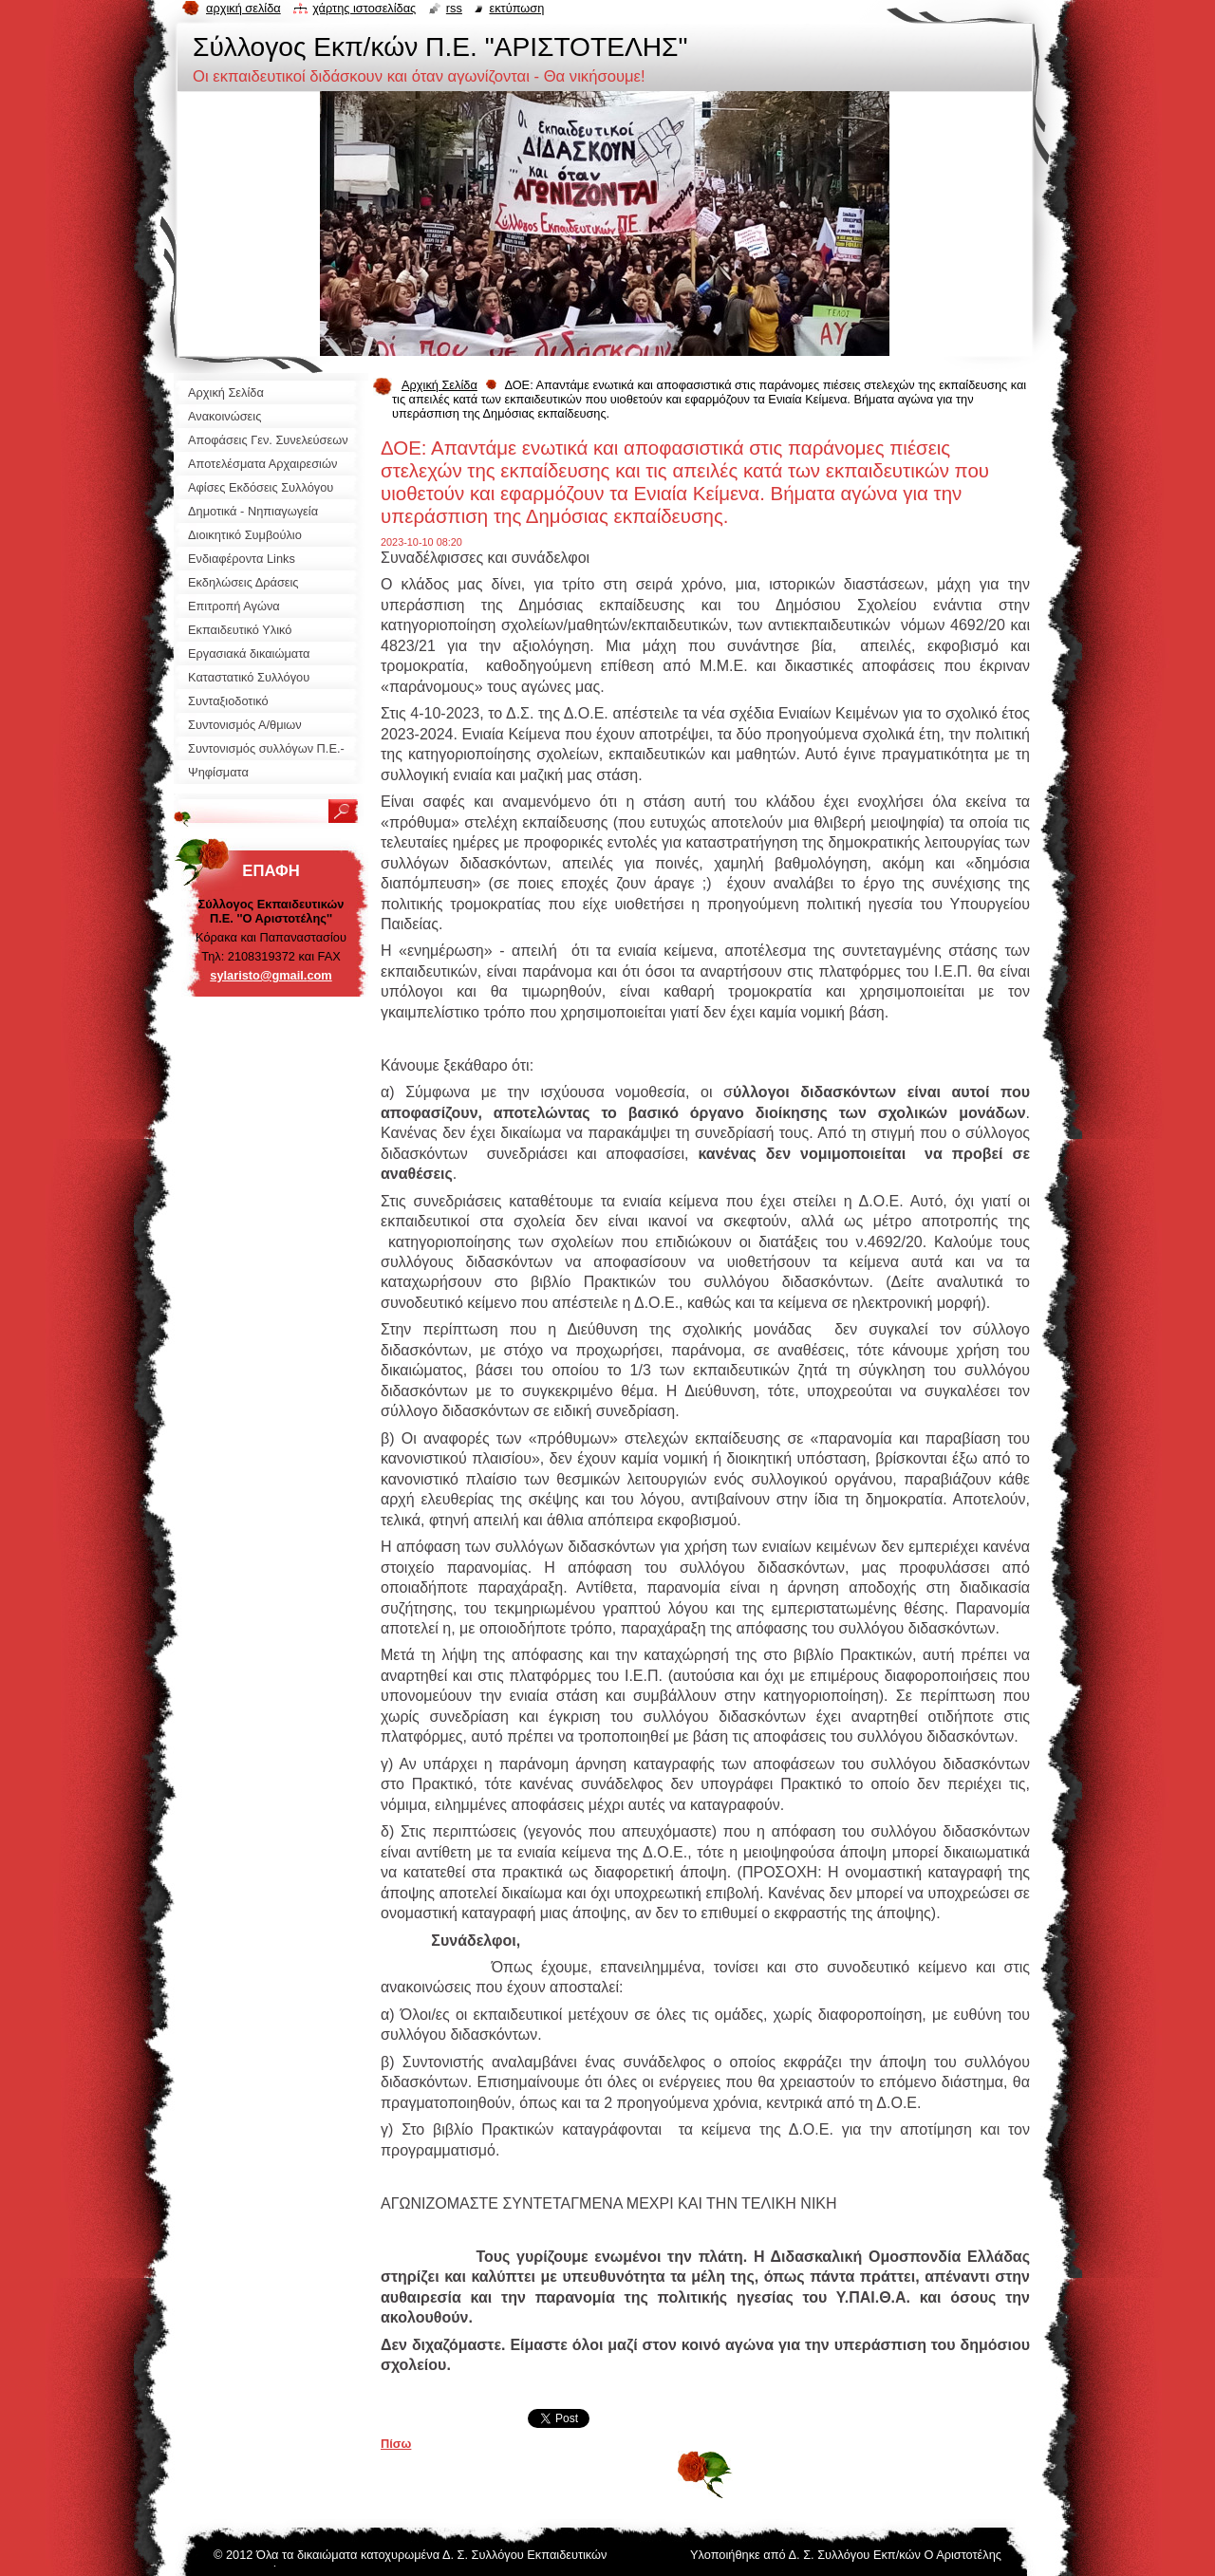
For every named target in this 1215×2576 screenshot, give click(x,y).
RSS (454, 8)
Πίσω (396, 2443)
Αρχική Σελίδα (439, 385)
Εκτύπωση (516, 8)
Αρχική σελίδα (243, 8)
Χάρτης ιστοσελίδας (364, 8)
